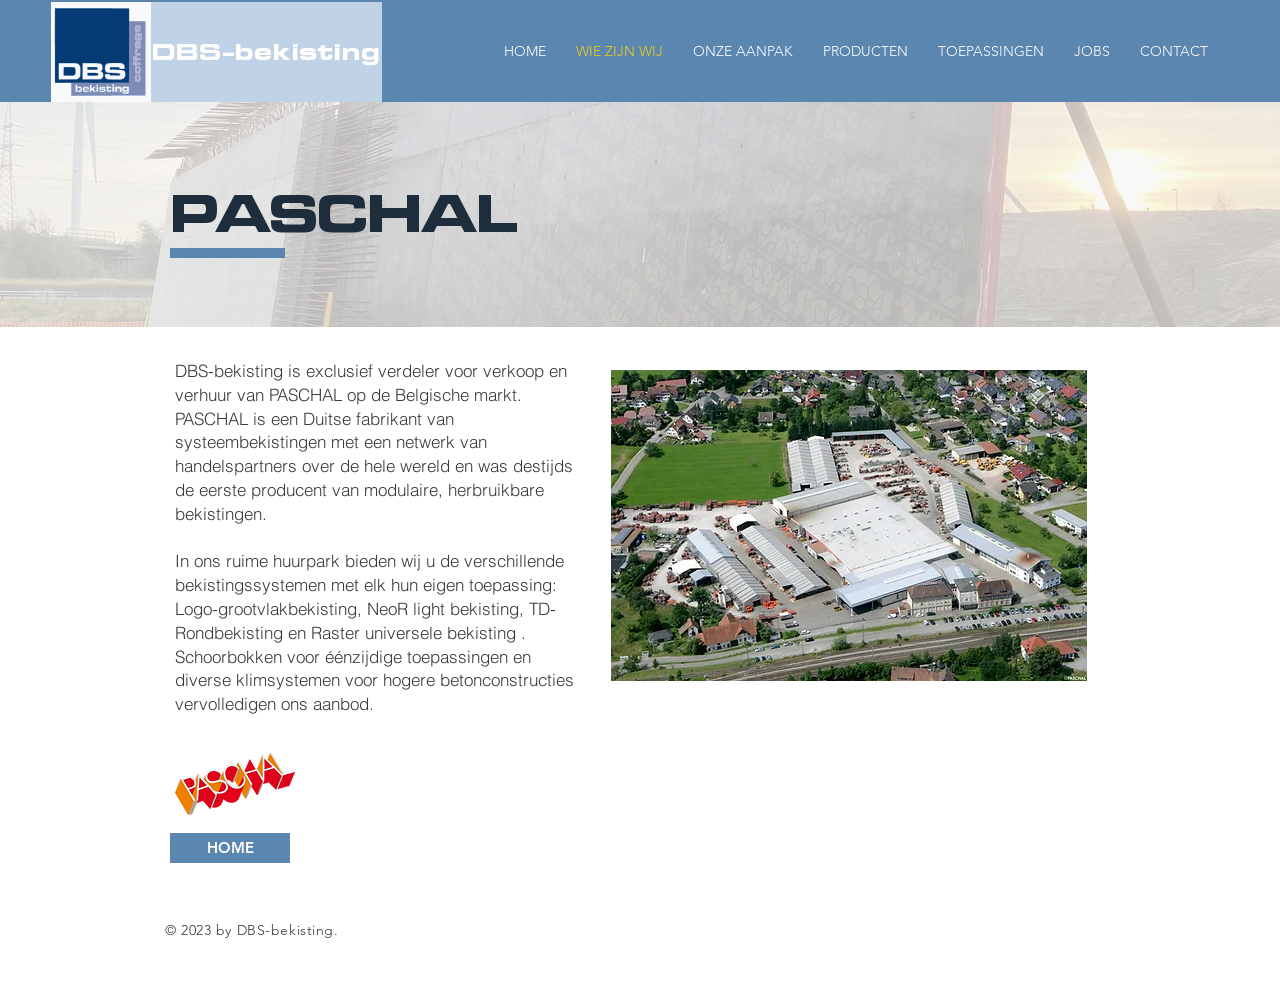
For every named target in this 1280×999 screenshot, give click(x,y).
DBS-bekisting (266, 51)
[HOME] (230, 848)
